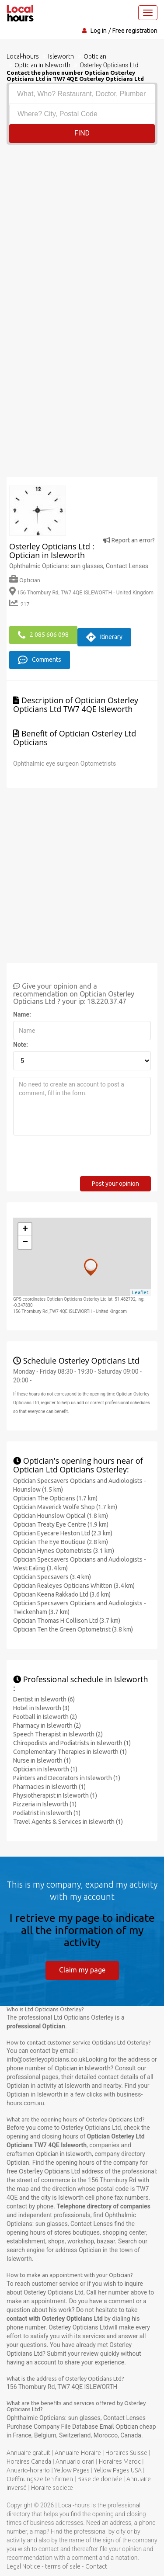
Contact (96, 2566)
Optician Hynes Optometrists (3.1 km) (63, 1550)
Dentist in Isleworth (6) (44, 1699)
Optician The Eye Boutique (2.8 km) (60, 1541)
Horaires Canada (29, 2461)
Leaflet (140, 1292)
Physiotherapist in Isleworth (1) (55, 1795)
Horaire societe (52, 2487)
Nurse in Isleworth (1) (42, 1760)
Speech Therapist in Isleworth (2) (58, 1734)
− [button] (25, 1242)
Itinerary (104, 637)
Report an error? (129, 540)
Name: (22, 1014)
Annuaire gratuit (28, 2452)
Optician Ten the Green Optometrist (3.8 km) (73, 1629)
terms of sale (62, 2566)
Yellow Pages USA (118, 2470)
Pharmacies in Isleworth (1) (49, 1786)
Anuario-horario (28, 2470)
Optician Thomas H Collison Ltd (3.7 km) (66, 1620)
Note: (20, 1044)
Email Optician (120, 2426)
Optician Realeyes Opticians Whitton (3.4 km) (74, 1585)
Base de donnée (99, 2478)
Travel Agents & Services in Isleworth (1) (68, 1821)
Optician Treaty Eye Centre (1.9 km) (60, 1524)
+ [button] (25, 1229)
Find (82, 133)
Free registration (134, 30)
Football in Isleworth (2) (45, 1716)
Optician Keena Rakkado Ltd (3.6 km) (62, 1594)
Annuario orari (75, 2461)
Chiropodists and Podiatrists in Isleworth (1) (72, 1742)
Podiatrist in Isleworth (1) (46, 1812)
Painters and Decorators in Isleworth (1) (66, 1777)
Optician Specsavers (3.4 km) (52, 1576)
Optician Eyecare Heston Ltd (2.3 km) (62, 1533)
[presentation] (79, 1159)
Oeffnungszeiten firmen (40, 2478)
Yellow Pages (72, 2470)
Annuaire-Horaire (78, 2452)
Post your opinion (115, 1183)
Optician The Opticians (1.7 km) (55, 1498)
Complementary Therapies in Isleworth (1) (70, 1751)
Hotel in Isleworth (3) (41, 1708)
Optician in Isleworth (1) (45, 1769)
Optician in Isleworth (83, 2068)
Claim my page (82, 1970)
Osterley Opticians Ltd (49, 2171)
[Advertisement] (82, 231)
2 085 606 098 (43, 635)
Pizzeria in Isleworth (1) (45, 1804)
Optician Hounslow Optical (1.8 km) (60, 1515)
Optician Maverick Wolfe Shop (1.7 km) (65, 1506)
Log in (99, 30)
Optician (24, 580)
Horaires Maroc (120, 2461)
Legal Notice (23, 2566)
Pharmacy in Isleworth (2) (47, 1725)
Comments (39, 660)
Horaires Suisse (126, 2452)
